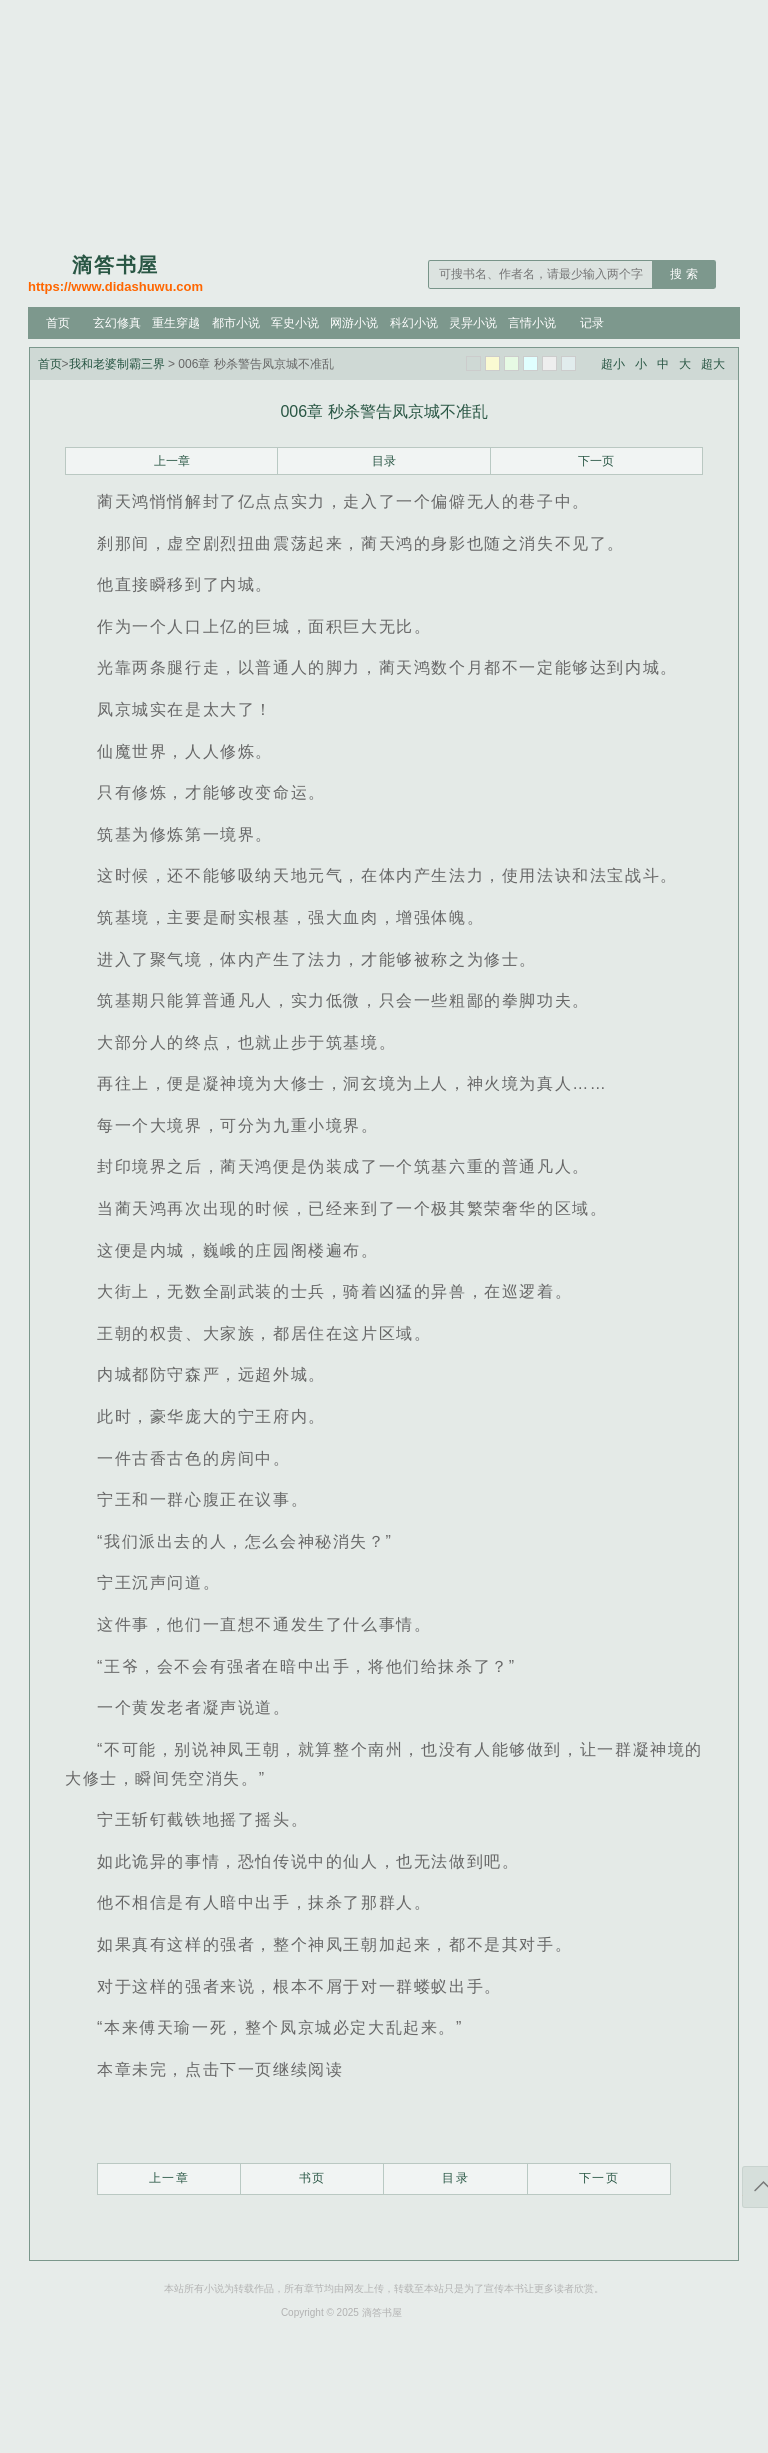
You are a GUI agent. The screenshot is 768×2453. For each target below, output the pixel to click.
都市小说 (236, 323)
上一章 (172, 461)
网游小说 (354, 323)
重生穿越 (176, 323)
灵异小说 (473, 323)
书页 (312, 2178)
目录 (384, 461)
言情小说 (532, 323)
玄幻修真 (117, 323)
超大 (713, 364)
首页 (58, 323)
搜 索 (683, 274)
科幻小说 (414, 323)
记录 (592, 323)
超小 (613, 364)
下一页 (596, 461)
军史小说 (295, 323)
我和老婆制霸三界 (117, 364)
